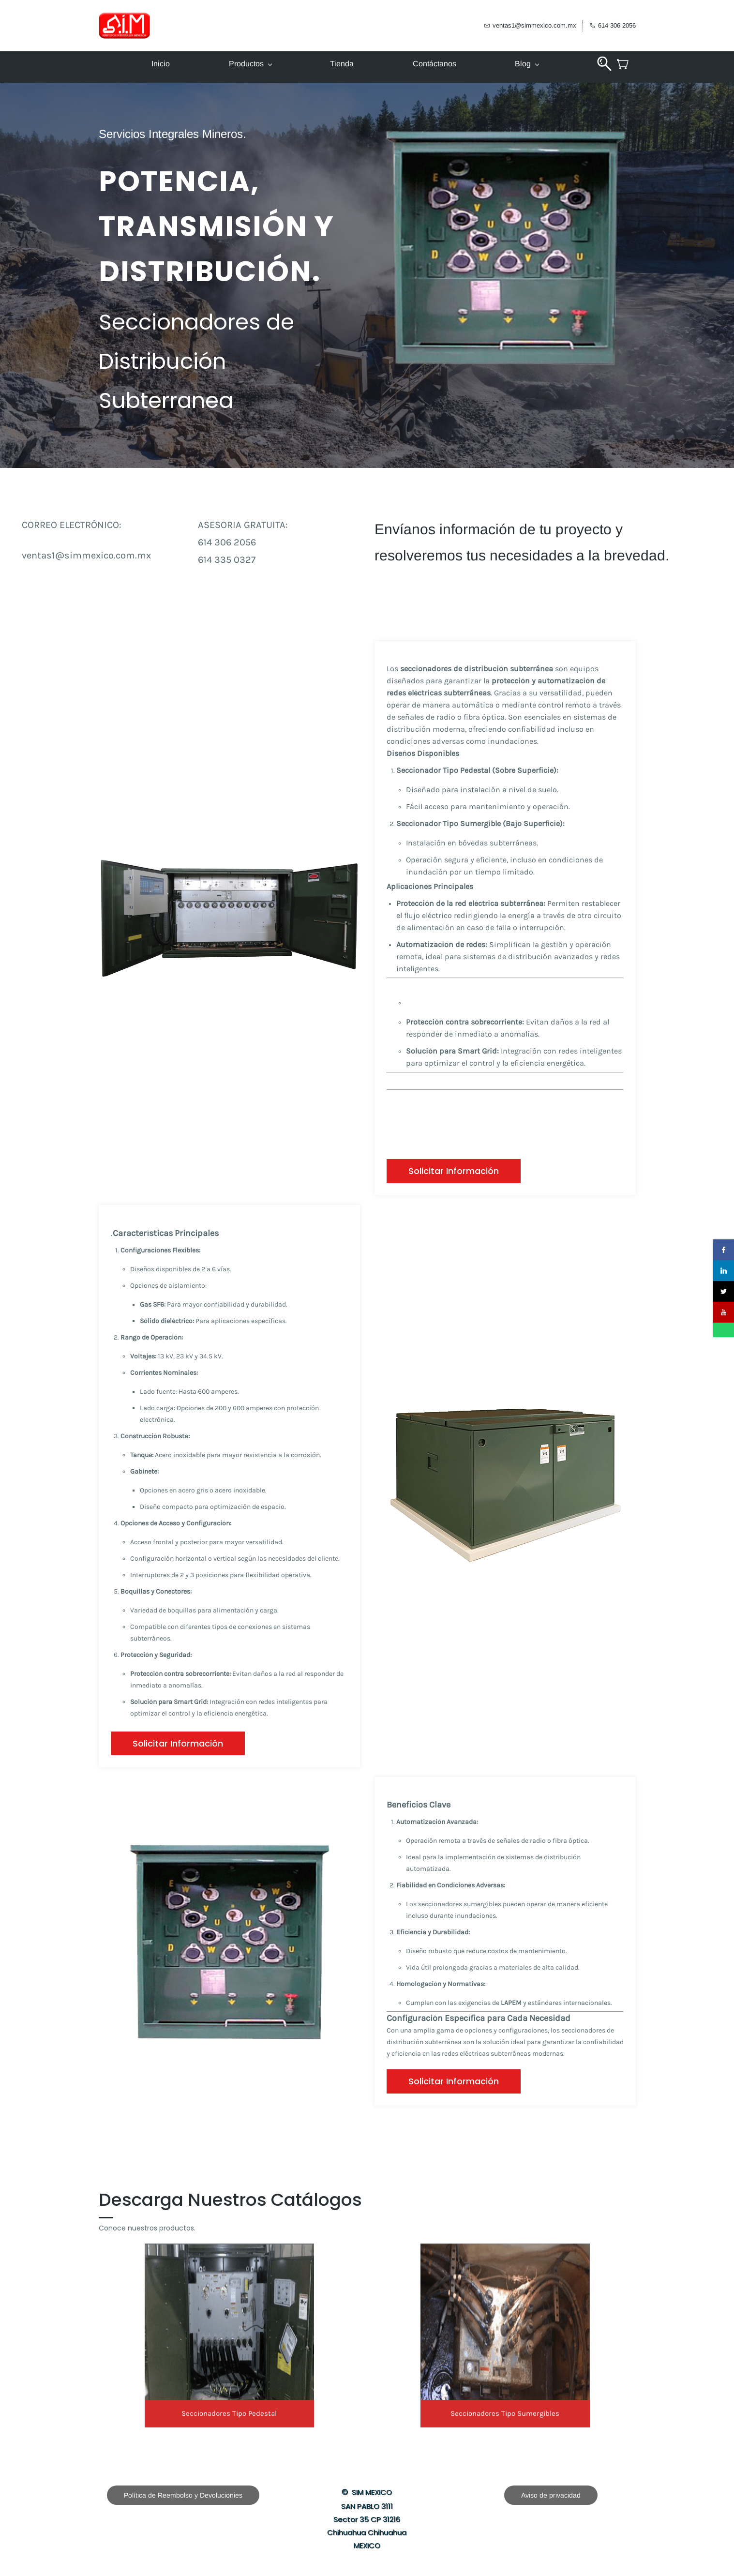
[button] (454, 1171)
